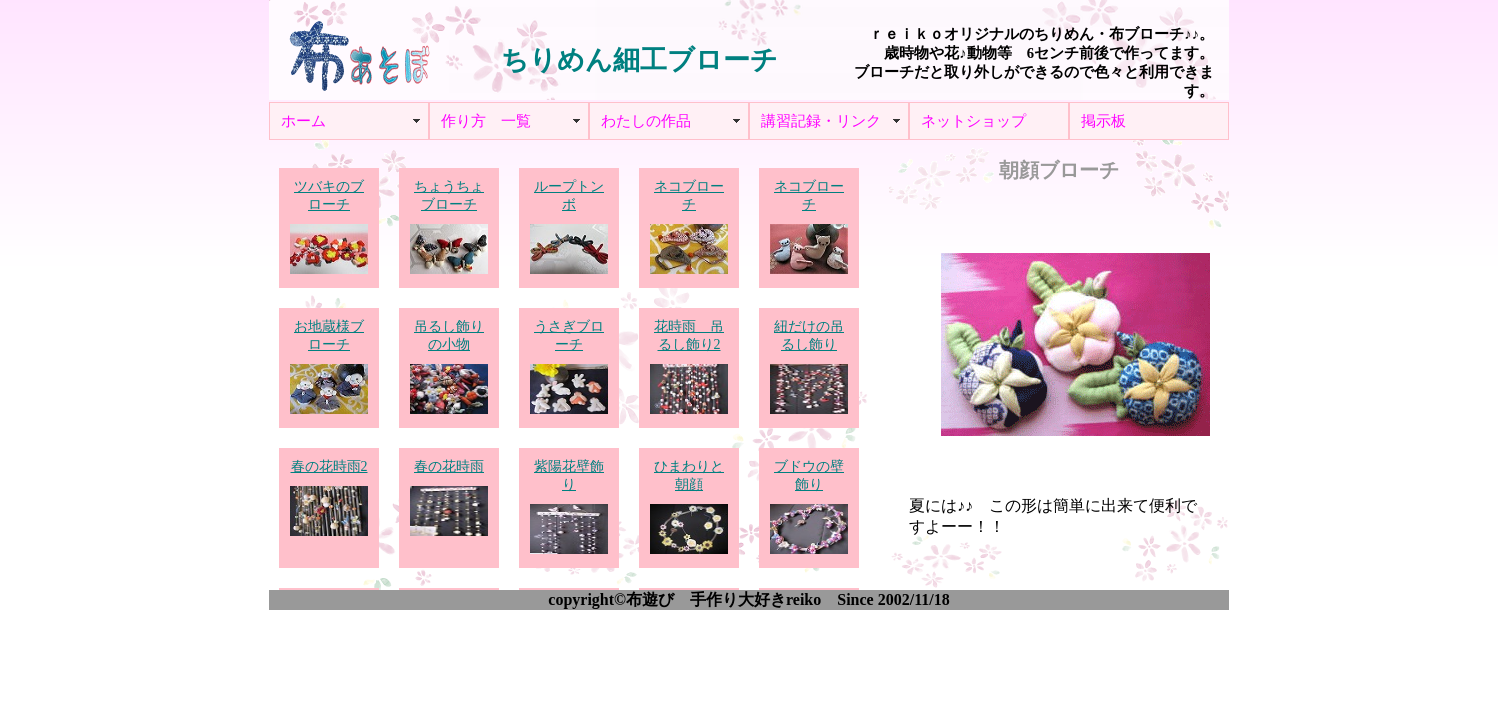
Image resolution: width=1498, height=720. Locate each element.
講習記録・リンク (821, 121)
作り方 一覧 (486, 121)
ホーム (303, 121)
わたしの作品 (646, 121)
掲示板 (1103, 121)
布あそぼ (359, 50)
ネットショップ (973, 121)
